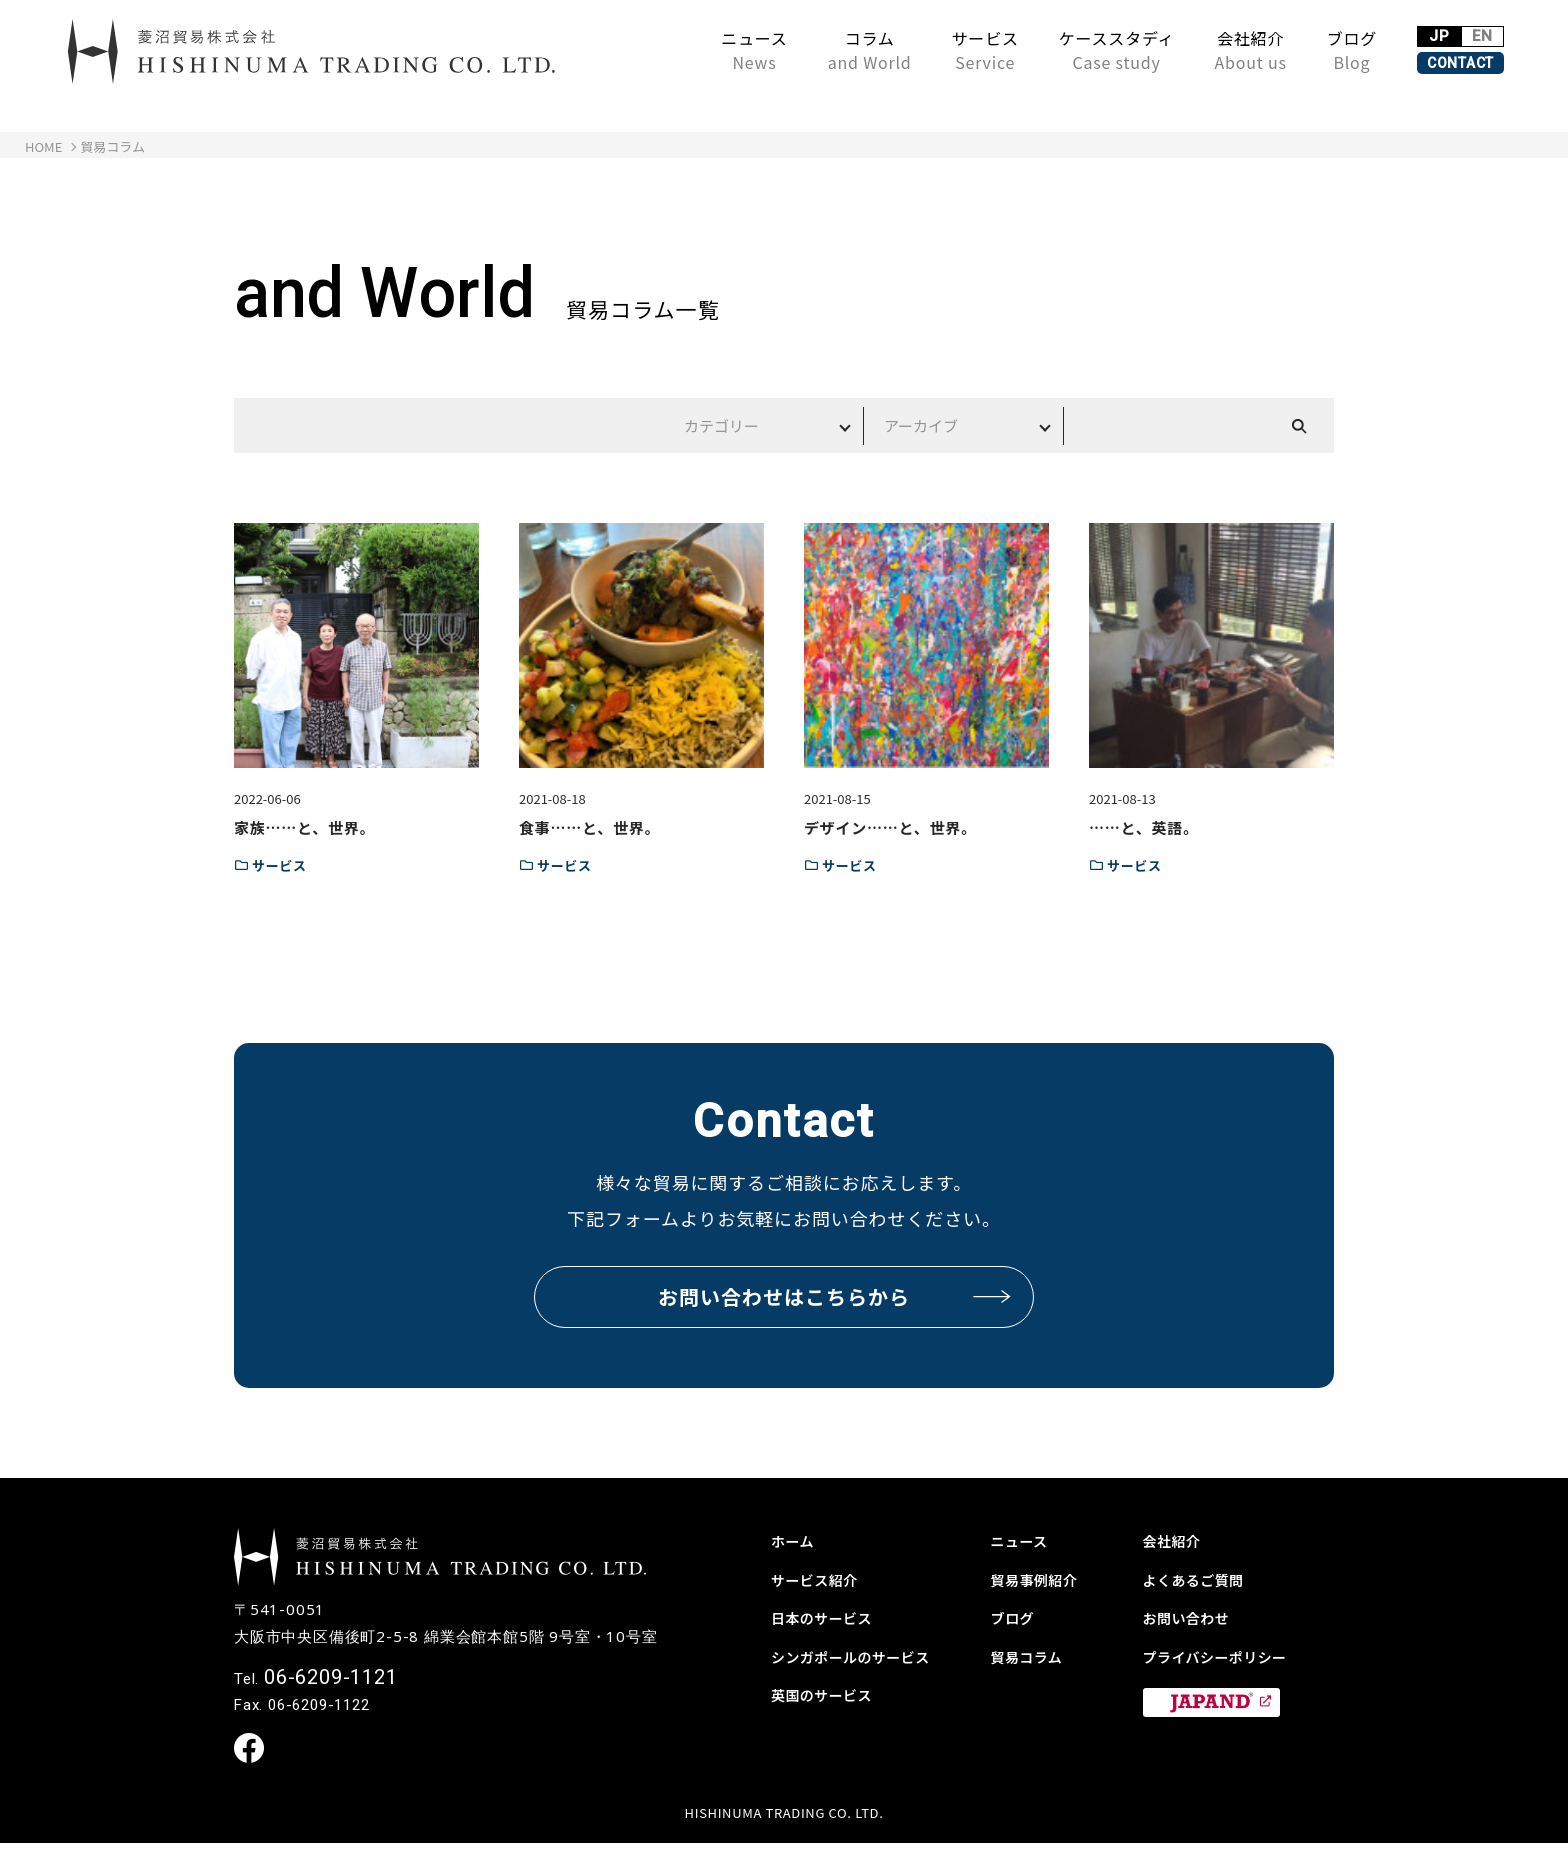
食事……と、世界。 (589, 827)
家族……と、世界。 (304, 827)
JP (1378, 28)
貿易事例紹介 (1040, 1579)
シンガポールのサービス (861, 1656)
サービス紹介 (820, 1579)
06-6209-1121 (331, 1687)
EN (1462, 28)
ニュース (673, 50)
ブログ (1270, 50)
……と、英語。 (1144, 827)
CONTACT (1420, 62)
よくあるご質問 (1200, 1579)
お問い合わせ (1192, 1617)
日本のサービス (828, 1617)
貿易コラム (1032, 1656)
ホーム (795, 1540)
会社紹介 (1169, 50)
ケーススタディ (1035, 50)
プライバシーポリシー (1225, 1656)
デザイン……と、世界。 (890, 827)
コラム (788, 50)
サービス (903, 50)
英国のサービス (828, 1694)
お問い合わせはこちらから (835, 1296)
